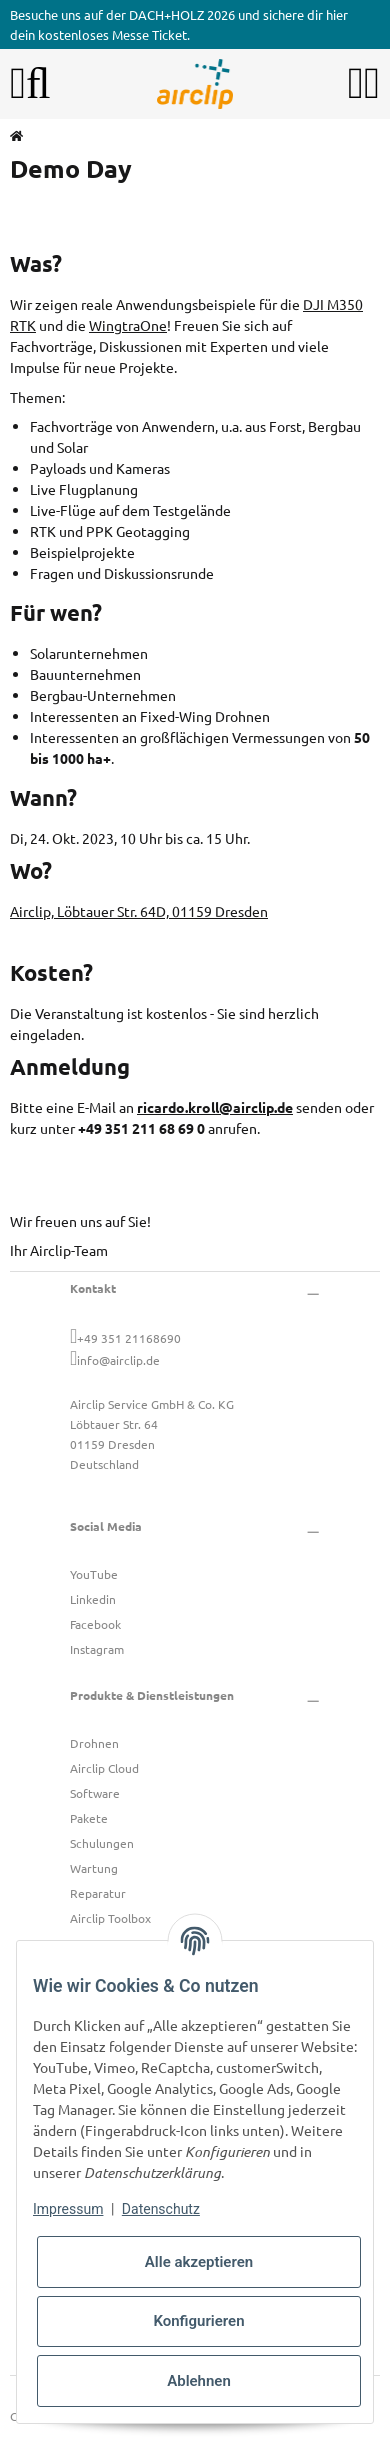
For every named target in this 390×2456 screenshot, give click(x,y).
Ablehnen (199, 2381)
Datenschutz (161, 2209)
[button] (356, 84)
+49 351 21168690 (129, 1338)
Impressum (68, 2209)
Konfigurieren (198, 2321)
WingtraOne (128, 325)
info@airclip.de (118, 1360)
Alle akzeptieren (199, 2262)
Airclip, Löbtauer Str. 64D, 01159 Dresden (139, 911)
